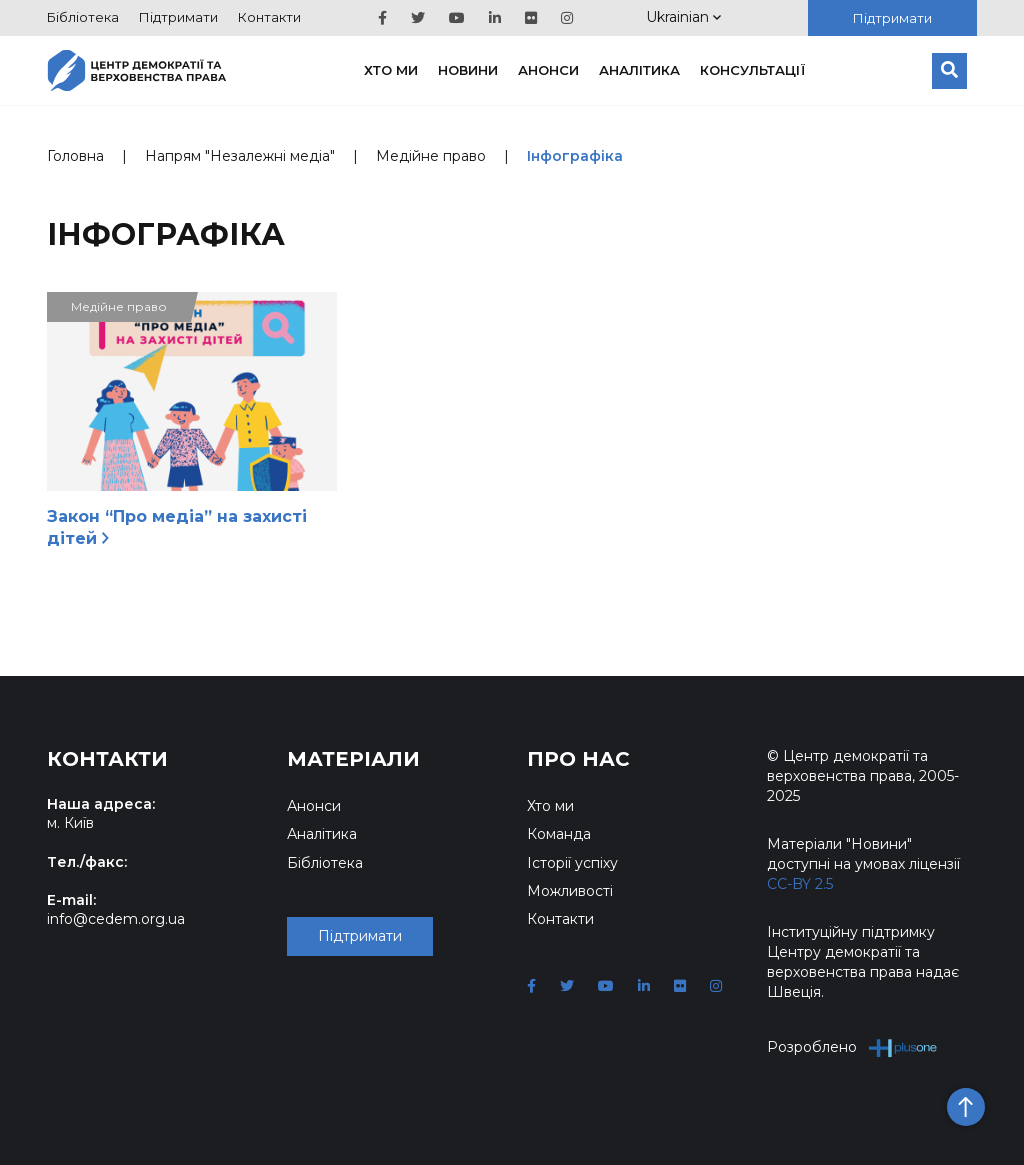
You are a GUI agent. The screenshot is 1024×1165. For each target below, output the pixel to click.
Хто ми (391, 70)
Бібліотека (83, 17)
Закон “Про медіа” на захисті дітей (177, 527)
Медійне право (431, 156)
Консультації (753, 70)
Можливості (570, 891)
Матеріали (353, 759)
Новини (468, 70)
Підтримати (178, 17)
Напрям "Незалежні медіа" (240, 156)
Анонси (548, 70)
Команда (559, 834)
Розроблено (852, 1047)
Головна (75, 156)
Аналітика (639, 70)
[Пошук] (949, 71)
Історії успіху (572, 863)
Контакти (269, 17)
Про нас (578, 759)
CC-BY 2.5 (800, 884)
